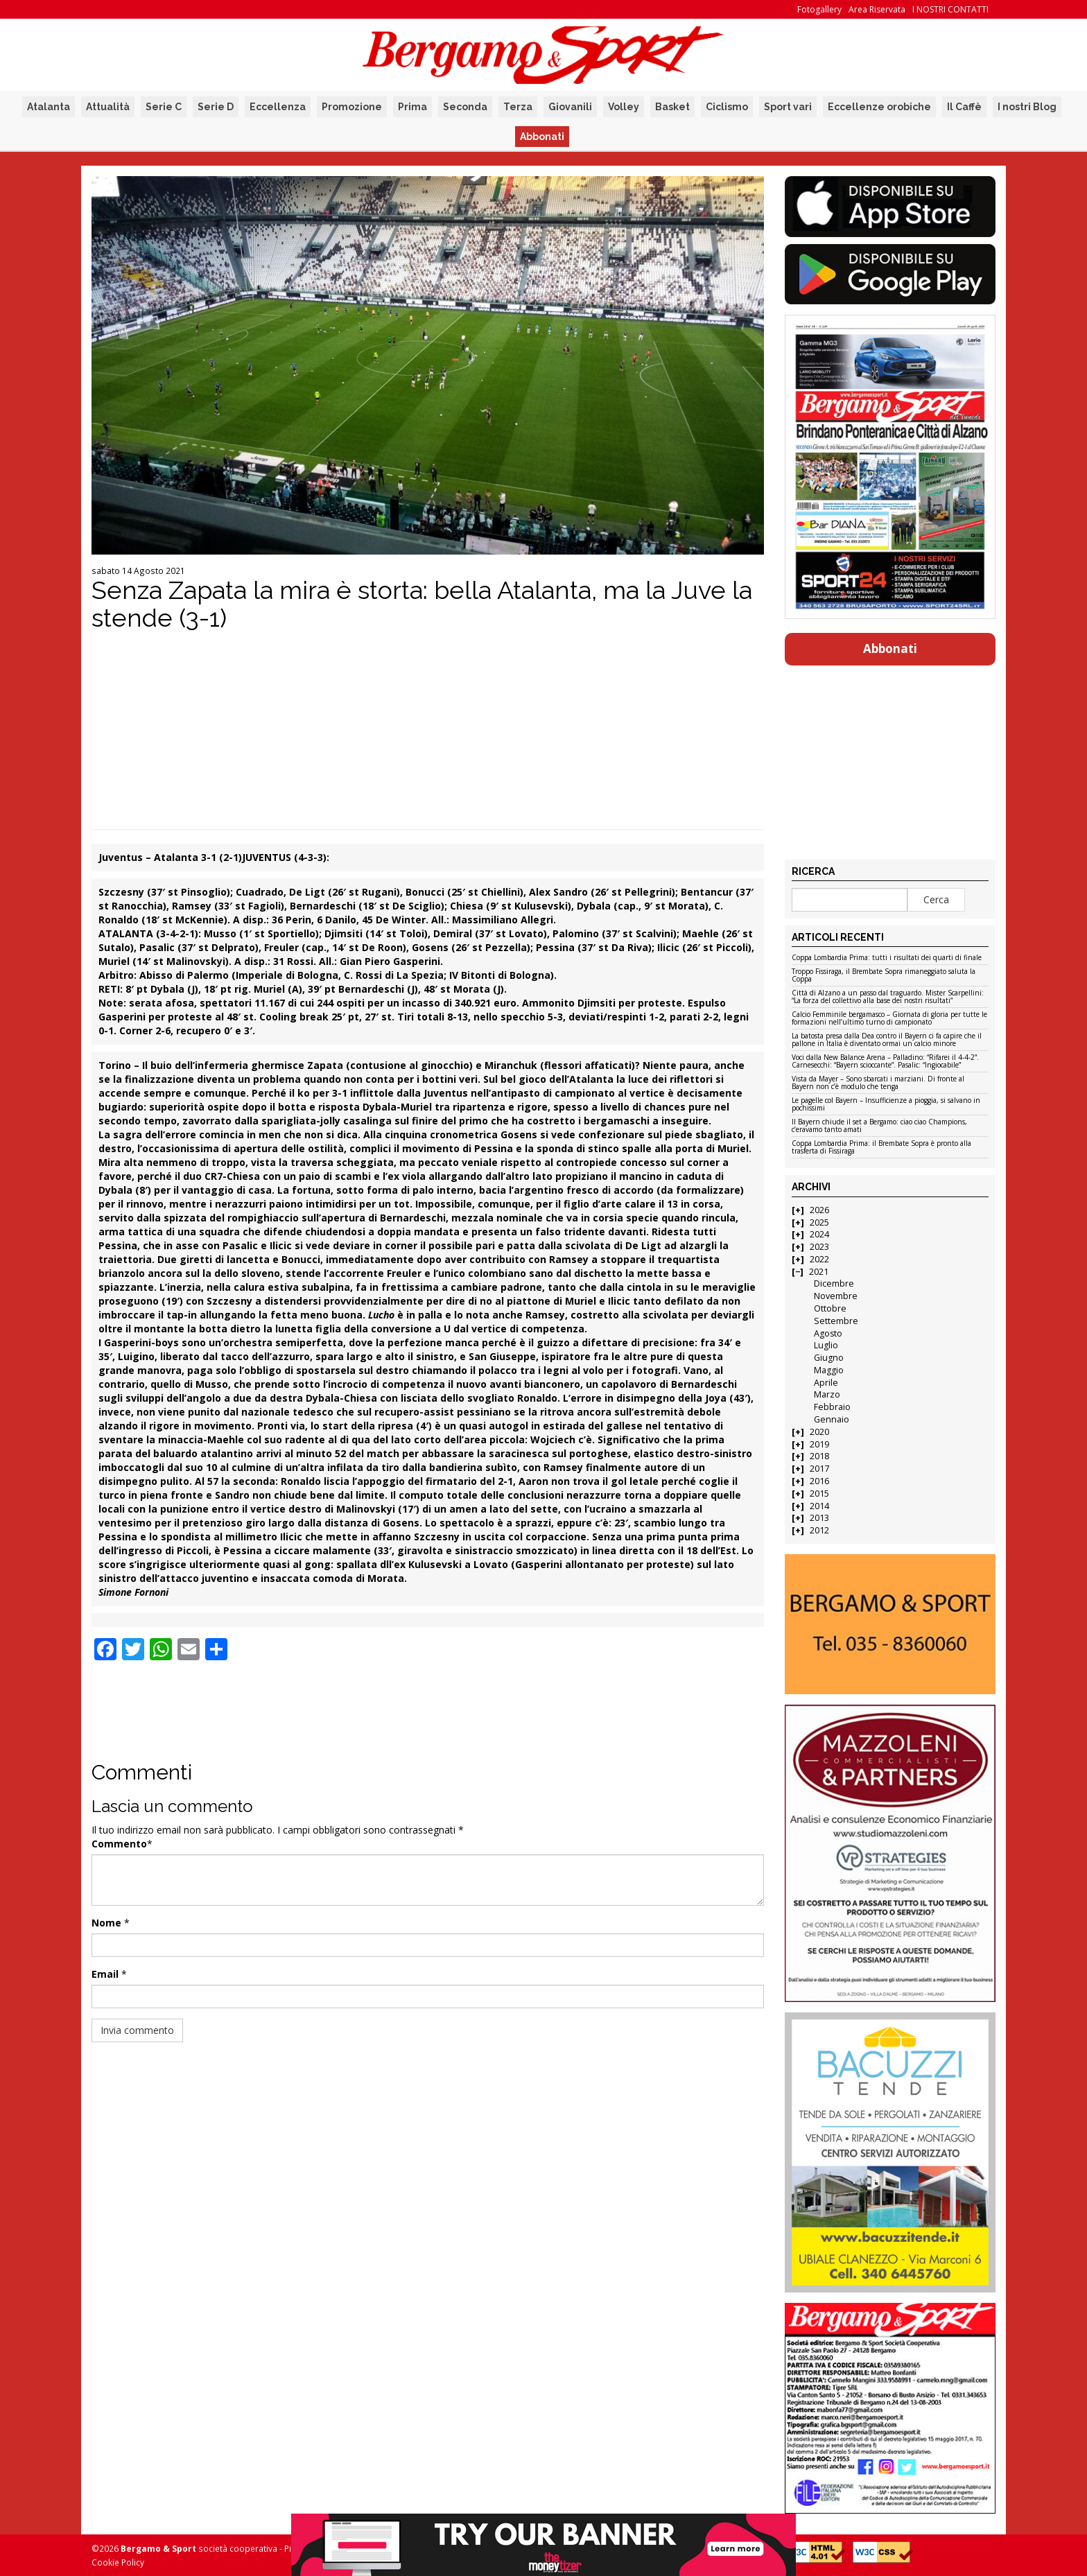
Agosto (828, 1333)
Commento (119, 1843)
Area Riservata (877, 9)
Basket (672, 106)
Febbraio (832, 1407)
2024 (819, 1234)
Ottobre (830, 1308)
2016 (819, 1481)
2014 (819, 1506)
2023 (819, 1247)
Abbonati (542, 136)
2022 (819, 1259)
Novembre (836, 1296)
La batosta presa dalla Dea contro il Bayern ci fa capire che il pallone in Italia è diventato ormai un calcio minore (887, 1040)
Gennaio (831, 1419)
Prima (412, 106)
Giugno (829, 1358)
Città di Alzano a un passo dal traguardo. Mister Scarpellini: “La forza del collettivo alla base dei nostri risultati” (888, 997)
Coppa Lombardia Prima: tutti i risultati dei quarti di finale (887, 958)
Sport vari (788, 106)
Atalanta (48, 106)
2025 (819, 1222)
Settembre (836, 1321)
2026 (819, 1210)
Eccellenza (278, 106)
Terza (517, 106)
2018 (819, 1456)
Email (105, 1974)
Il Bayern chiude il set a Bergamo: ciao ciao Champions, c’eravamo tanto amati (879, 1126)
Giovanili (570, 106)
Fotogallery (819, 9)
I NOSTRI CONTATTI (950, 9)
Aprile (826, 1383)
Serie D (216, 106)
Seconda (465, 106)
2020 (819, 1432)
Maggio (829, 1370)
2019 (819, 1444)
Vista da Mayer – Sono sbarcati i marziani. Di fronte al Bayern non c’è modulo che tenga (878, 1083)
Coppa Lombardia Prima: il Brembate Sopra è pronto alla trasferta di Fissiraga (881, 1148)
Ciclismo (727, 106)
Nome (106, 1922)
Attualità (108, 106)
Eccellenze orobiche (879, 106)
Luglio (826, 1345)
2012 (819, 1530)
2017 (819, 1468)
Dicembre (834, 1283)
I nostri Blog (1027, 106)
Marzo (827, 1394)
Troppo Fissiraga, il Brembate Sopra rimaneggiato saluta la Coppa (883, 976)
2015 (819, 1493)
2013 (819, 1518)
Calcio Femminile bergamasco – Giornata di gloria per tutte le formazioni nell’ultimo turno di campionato (889, 1019)
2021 (818, 1272)
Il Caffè (964, 106)
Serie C (164, 106)
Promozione (352, 106)
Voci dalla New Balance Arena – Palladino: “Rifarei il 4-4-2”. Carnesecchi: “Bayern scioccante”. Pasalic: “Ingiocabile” (885, 1062)
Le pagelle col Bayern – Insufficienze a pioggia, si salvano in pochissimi (886, 1105)
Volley (623, 106)
